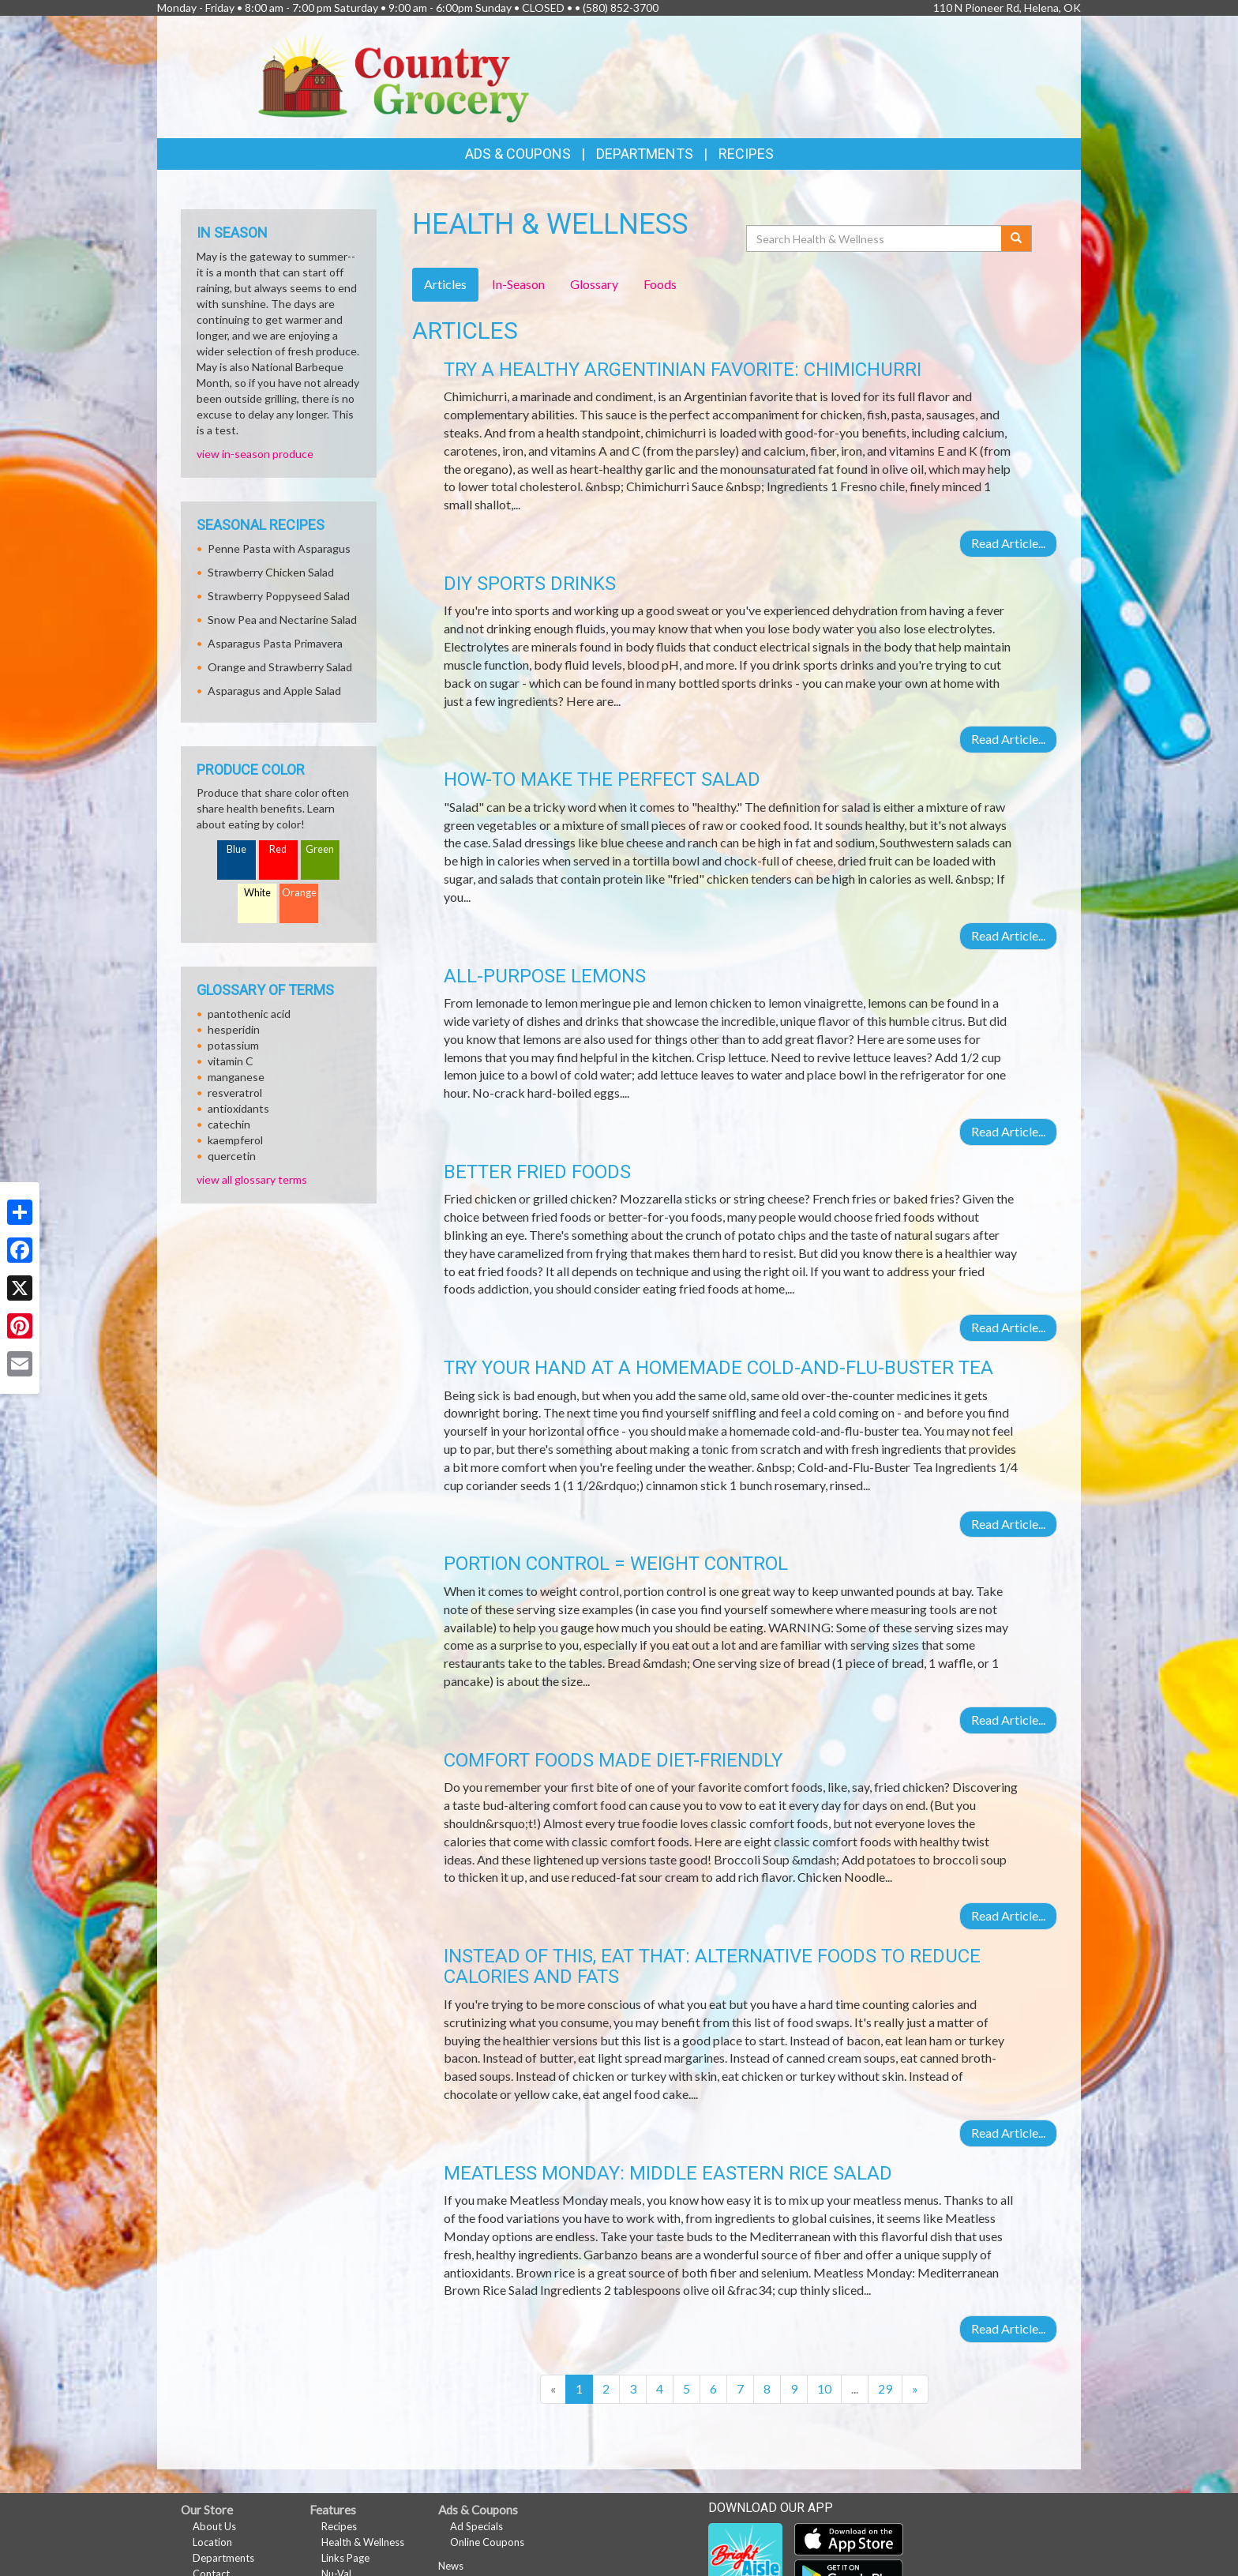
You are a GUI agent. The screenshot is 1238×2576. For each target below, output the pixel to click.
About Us (214, 2526)
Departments (223, 2558)
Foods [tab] (660, 283)
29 (885, 2388)
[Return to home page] (393, 75)
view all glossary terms (252, 1179)
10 (824, 2388)
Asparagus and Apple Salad (274, 690)
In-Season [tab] (518, 283)
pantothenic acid (249, 1013)
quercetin (232, 1155)
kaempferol (235, 1140)
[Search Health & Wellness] (875, 238)
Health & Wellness (362, 2542)
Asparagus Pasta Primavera (275, 643)
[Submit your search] (1016, 238)
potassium (233, 1045)
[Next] (915, 2389)
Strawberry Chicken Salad (271, 572)
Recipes (746, 153)
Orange (299, 893)
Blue (236, 849)
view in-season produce (255, 453)
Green (320, 849)
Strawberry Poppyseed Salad (279, 596)
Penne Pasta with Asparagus (279, 548)
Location (212, 2542)
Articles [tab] (445, 283)
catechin (229, 1124)
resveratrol (235, 1092)
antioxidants (238, 1108)
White (257, 893)
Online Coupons (487, 2542)
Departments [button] (644, 153)
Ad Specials (476, 2526)
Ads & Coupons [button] (518, 153)
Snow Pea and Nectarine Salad (282, 619)
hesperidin (234, 1029)
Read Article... (1008, 542)
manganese (236, 1076)
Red (278, 849)
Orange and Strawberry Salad (280, 667)
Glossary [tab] (594, 283)
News (450, 2565)
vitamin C (230, 1061)
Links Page (345, 2558)
